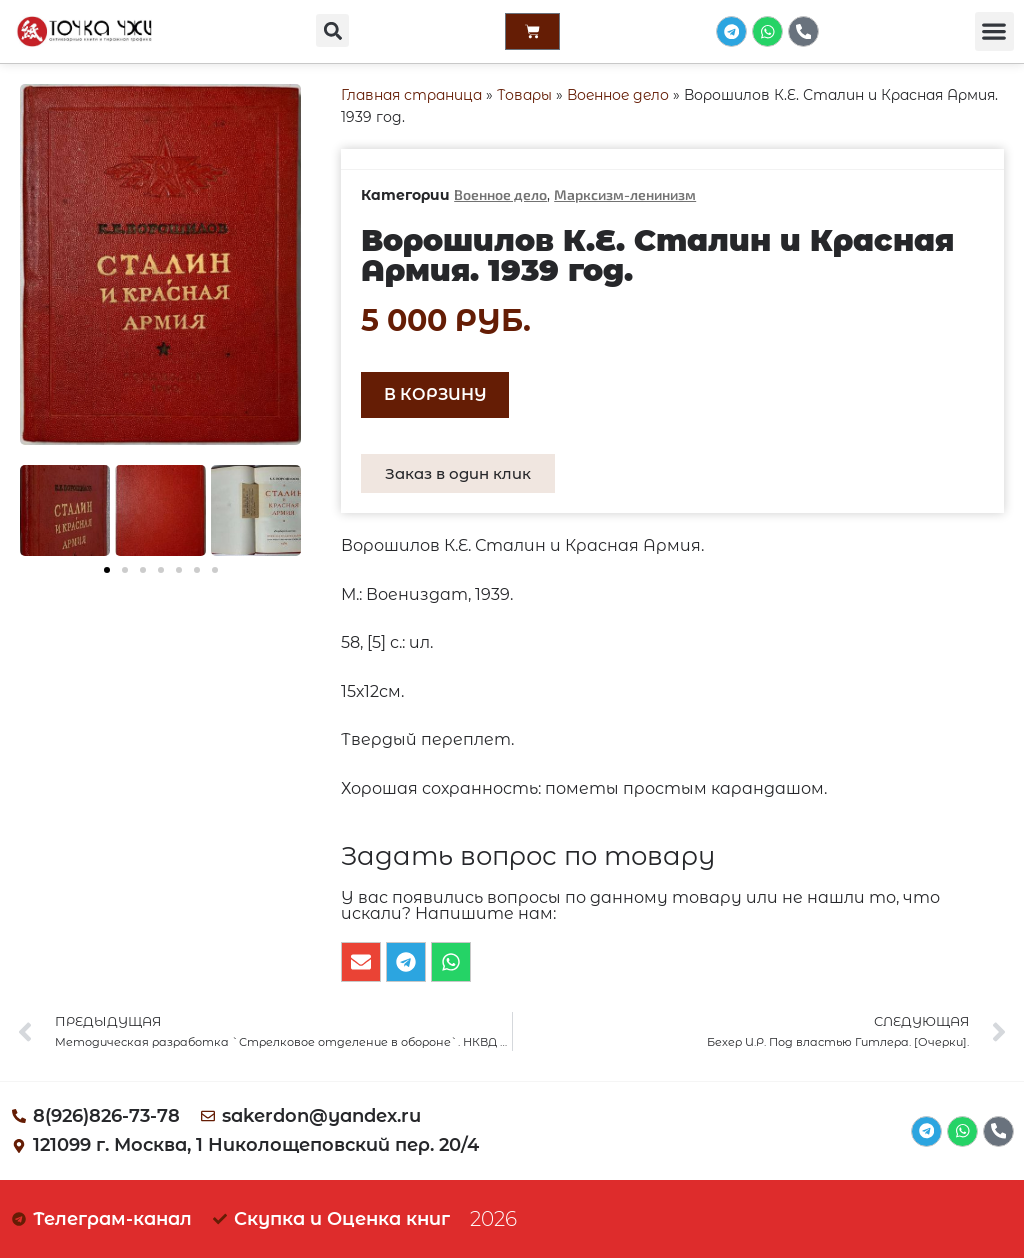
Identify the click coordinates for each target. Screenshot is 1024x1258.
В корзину (435, 394)
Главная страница (411, 95)
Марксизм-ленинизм (625, 194)
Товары (524, 95)
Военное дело (618, 95)
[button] (331, 30)
